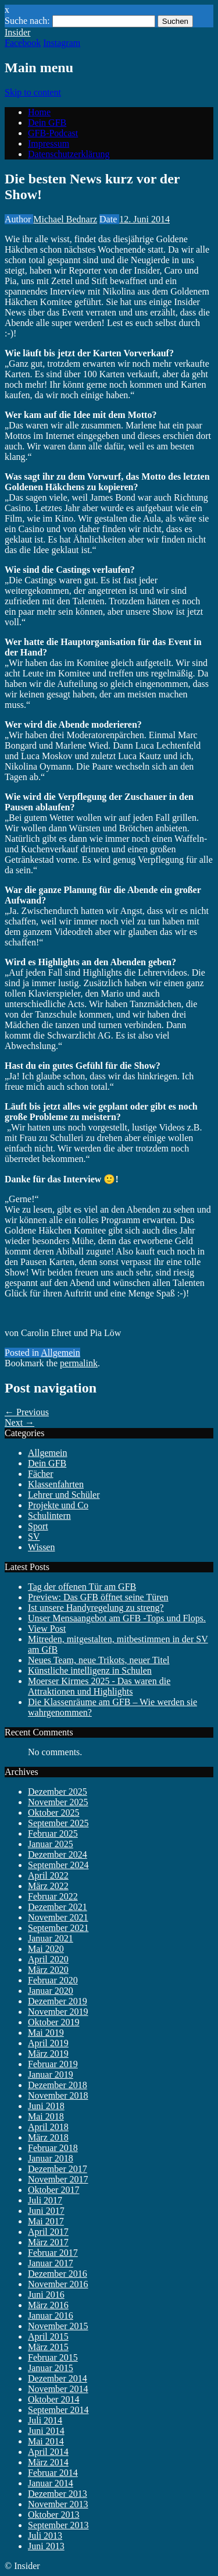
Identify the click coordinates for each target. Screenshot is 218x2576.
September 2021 (58, 1928)
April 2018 (48, 2127)
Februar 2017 (53, 2253)
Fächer (40, 1474)
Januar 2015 (50, 2368)
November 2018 (58, 2095)
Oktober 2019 (53, 2022)
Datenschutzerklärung (68, 154)
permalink (79, 1363)
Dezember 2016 (57, 2274)
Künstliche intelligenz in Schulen (90, 1670)
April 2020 (48, 1959)
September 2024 (58, 1865)
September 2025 (58, 1823)
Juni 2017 (46, 2211)
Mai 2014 (46, 2441)
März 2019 (48, 2053)
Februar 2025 (53, 1833)
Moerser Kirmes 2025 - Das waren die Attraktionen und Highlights (99, 1686)
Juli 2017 (45, 2200)
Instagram (61, 43)
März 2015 (48, 2347)
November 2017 (58, 2179)
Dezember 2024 (57, 1854)
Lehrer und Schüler (64, 1495)
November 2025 (58, 1802)
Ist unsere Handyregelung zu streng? (96, 1608)
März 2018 (48, 2137)
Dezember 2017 (57, 2169)
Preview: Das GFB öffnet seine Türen (98, 1597)
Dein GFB (47, 122)
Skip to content (33, 92)
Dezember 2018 (57, 2085)
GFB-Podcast (53, 133)
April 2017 (48, 2232)
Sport (38, 1526)
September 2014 (58, 2410)
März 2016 (48, 2305)
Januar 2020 (50, 1991)
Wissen (41, 1547)
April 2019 (48, 2043)
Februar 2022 (53, 1896)
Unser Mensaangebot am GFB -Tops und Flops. (117, 1618)
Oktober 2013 (53, 2515)
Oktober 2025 (53, 1812)
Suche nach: (27, 21)
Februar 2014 (53, 2473)
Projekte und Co (58, 1505)
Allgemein (60, 1353)
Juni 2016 (46, 2294)
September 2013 (58, 2525)
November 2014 (58, 2389)
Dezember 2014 (57, 2378)
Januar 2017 (50, 2263)
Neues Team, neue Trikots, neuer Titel (98, 1660)
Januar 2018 (50, 2158)
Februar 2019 (53, 2064)
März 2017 (48, 2242)
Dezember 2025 (57, 1792)
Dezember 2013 (57, 2494)
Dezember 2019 (57, 2001)
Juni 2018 (46, 2106)
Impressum (48, 143)
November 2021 (58, 1917)
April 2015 (48, 2336)
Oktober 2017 (53, 2190)
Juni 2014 (46, 2431)
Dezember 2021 (57, 1907)
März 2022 (48, 1886)
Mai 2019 (46, 2033)
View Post (47, 1629)
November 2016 (58, 2284)
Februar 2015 (53, 2357)
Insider (17, 32)
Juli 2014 (45, 2420)
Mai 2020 (46, 1949)
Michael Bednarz (65, 219)
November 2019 (58, 2012)
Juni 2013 (46, 2546)
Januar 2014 (50, 2483)
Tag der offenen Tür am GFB (82, 1587)
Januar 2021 (50, 1938)
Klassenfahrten (56, 1484)
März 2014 (48, 2462)
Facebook (23, 43)
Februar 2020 (53, 1980)
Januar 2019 (50, 2074)
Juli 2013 (45, 2535)
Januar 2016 (50, 2315)
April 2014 (48, 2452)
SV (34, 1537)
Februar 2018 (53, 2148)
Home (39, 112)
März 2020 (48, 1970)
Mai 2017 (46, 2221)
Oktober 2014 (53, 2399)
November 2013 (58, 2504)
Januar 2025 (50, 1844)
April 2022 (48, 1875)
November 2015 (58, 2326)
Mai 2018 (46, 2116)
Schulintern (49, 1516)
